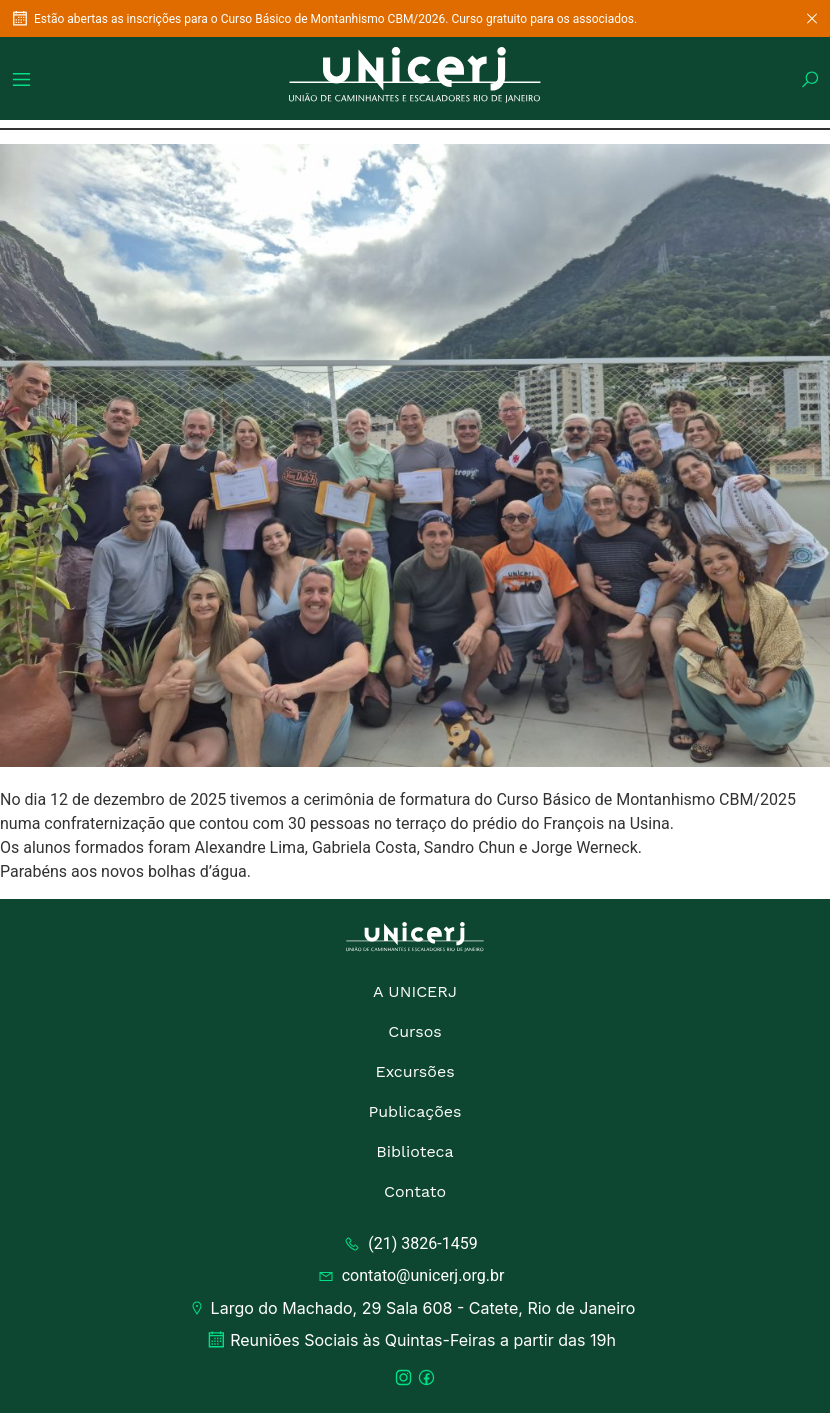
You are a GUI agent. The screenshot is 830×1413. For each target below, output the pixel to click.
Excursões (414, 1071)
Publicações (414, 1111)
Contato (415, 1191)
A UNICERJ (415, 991)
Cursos (415, 1031)
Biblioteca (414, 1151)
